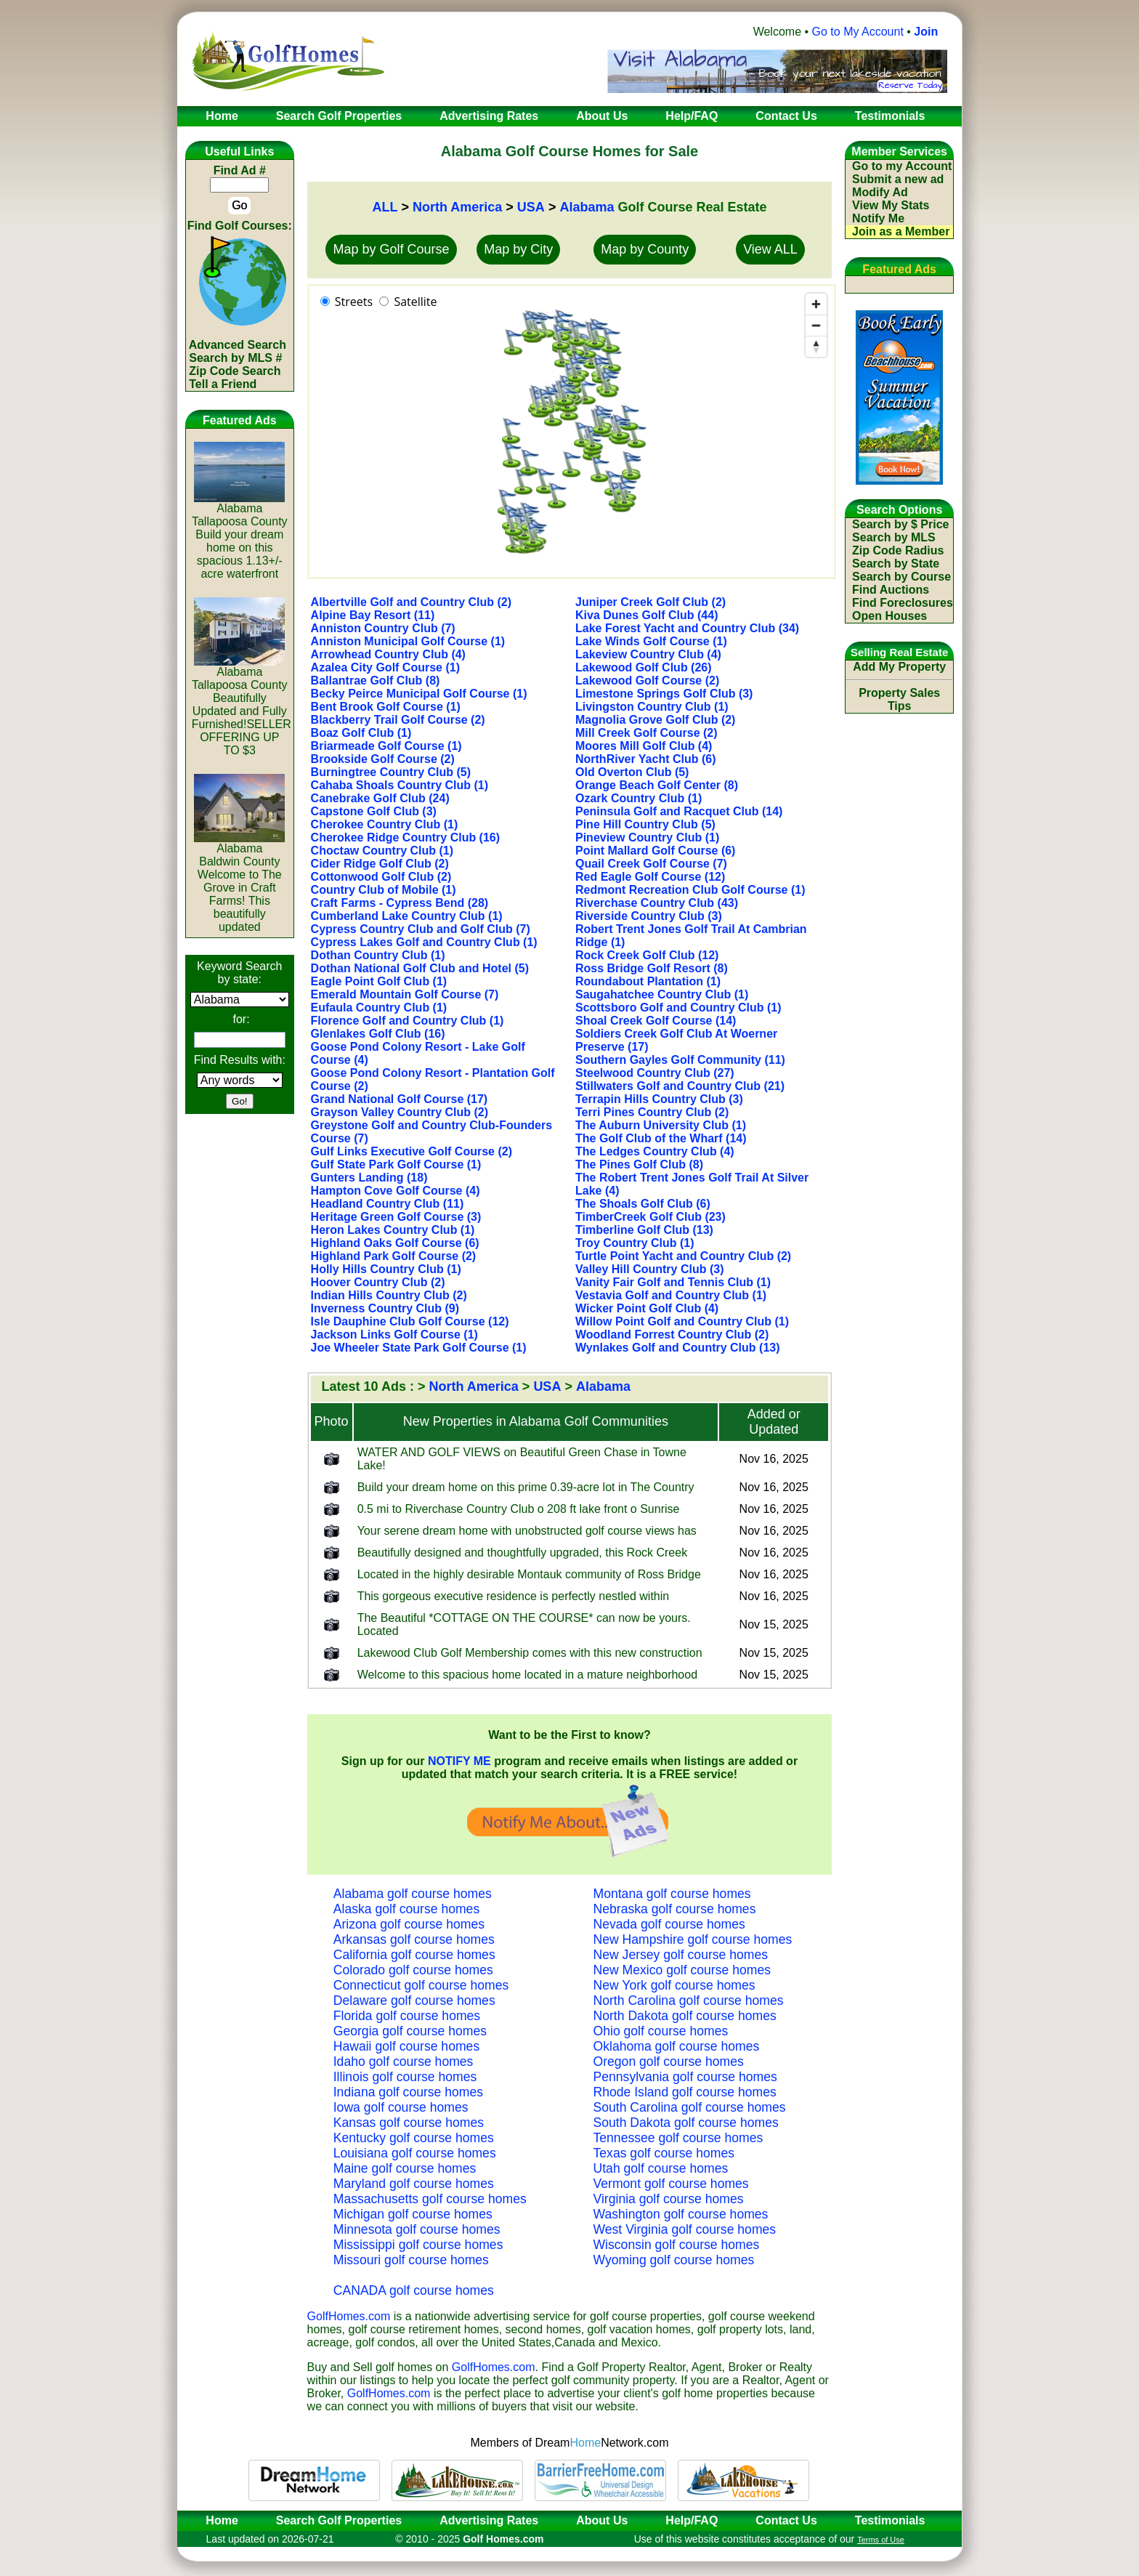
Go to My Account (858, 31)
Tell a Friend (222, 384)
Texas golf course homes (664, 2153)
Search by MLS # (235, 358)
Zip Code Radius (898, 550)
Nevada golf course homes (669, 1924)
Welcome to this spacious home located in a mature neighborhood (527, 1674)
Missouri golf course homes (411, 2260)
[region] (572, 431)
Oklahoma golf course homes (676, 2046)
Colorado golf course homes (413, 1970)
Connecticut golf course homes (421, 1985)
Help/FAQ (691, 2520)
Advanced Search (237, 345)
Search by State (895, 563)
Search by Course (901, 576)
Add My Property (899, 667)
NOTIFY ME (459, 1761)
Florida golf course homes (406, 2015)
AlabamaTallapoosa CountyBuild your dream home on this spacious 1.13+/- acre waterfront (240, 536)
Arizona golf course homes (409, 1924)
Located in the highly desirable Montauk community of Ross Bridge (529, 1574)
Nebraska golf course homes (674, 1909)
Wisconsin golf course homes (676, 2244)
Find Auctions (890, 590)
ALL (384, 207)
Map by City (518, 249)
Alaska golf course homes (406, 1909)
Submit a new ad (898, 179)
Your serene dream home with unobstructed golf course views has (527, 1531)
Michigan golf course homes (413, 2214)
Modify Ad (880, 192)
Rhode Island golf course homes (685, 2092)
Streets (354, 302)
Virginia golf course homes (668, 2199)
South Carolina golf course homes (689, 2107)
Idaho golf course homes (403, 2061)
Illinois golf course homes (405, 2077)
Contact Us (785, 2520)
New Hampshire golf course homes (693, 1939)
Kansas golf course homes (408, 2122)
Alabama (586, 207)
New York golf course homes (674, 1985)
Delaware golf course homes (414, 2000)
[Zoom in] (816, 304)
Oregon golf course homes (668, 2061)
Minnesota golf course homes (416, 2229)
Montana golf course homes (672, 1893)
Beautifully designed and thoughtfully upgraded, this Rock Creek (522, 1552)
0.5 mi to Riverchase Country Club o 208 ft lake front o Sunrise (518, 1509)
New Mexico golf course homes (682, 1970)
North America (457, 207)
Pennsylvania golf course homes (685, 2077)
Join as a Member (900, 231)
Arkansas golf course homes (414, 1939)
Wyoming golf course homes (674, 2260)
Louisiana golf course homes (414, 2153)
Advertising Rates (488, 2520)
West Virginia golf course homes (685, 2229)
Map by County (645, 249)
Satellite (415, 302)
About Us (602, 2520)
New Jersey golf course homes (681, 1954)
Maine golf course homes (405, 2168)
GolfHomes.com (349, 2316)
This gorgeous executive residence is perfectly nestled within (513, 1596)
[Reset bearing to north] (816, 346)
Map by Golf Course (391, 249)
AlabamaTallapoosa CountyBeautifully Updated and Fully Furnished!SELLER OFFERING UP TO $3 (241, 705)
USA (531, 207)
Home (217, 2520)
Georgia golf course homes (410, 2031)
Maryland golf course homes (413, 2183)
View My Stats (890, 205)
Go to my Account (902, 166)
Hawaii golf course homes (406, 2046)
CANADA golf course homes (413, 2290)
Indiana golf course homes (408, 2092)
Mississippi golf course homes (418, 2244)
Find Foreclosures (902, 603)
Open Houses (889, 616)
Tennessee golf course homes (678, 2138)
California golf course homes (414, 1954)
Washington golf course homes (681, 2214)
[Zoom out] (816, 325)
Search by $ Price (900, 524)
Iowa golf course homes (401, 2107)
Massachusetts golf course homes (430, 2199)
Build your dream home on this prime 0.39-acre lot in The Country (525, 1487)
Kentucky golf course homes (413, 2138)
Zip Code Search (234, 371)
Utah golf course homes (661, 2168)
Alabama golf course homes (412, 1893)
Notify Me (878, 218)
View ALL (770, 249)
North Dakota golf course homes (685, 2015)
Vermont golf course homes (671, 2183)
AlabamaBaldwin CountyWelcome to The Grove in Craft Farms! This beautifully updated (239, 882)
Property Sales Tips (899, 699)
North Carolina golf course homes (688, 2000)
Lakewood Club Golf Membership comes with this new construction (529, 1653)
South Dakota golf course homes (686, 2122)
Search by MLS (894, 537)
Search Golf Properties (339, 2520)
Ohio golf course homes (661, 2031)
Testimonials (890, 2520)
